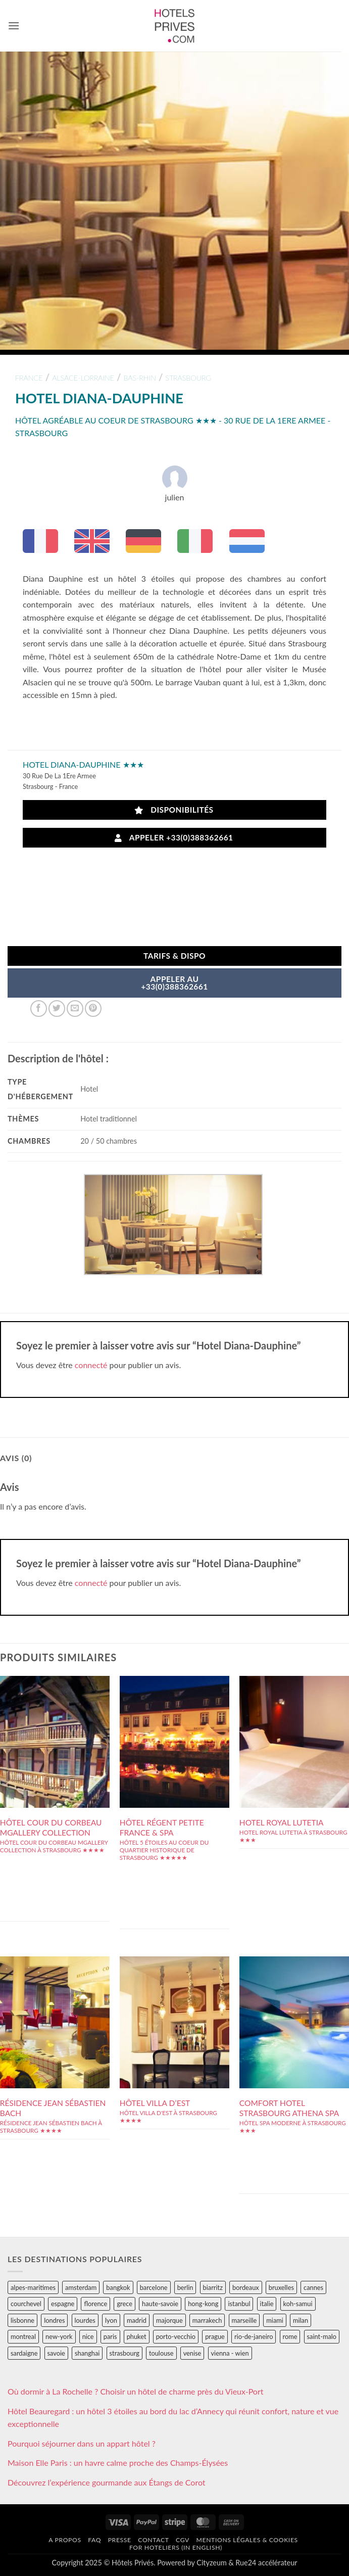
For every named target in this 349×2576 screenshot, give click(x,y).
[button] (14, 25)
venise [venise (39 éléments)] (192, 2353)
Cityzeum (211, 2562)
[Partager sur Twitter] (56, 1008)
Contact (153, 2540)
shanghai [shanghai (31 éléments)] (87, 2353)
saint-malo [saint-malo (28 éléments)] (322, 2336)
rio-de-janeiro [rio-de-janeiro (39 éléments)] (253, 2336)
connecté (91, 1365)
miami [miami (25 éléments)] (274, 2320)
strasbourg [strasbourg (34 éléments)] (124, 2353)
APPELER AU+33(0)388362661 (174, 983)
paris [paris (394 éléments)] (110, 2336)
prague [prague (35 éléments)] (215, 2336)
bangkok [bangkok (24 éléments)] (118, 2287)
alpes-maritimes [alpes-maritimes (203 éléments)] (33, 2287)
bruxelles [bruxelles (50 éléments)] (281, 2287)
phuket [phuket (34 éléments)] (136, 2336)
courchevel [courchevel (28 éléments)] (26, 2304)
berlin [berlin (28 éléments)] (185, 2287)
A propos (64, 2540)
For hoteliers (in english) (175, 2547)
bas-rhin (139, 377)
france (29, 377)
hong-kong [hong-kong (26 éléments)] (203, 2304)
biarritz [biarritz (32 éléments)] (213, 2287)
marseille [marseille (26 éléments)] (244, 2320)
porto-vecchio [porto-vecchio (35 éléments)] (175, 2336)
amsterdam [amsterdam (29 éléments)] (80, 2287)
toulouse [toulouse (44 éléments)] (161, 2353)
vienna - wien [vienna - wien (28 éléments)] (230, 2353)
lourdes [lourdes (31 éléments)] (85, 2320)
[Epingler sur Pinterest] (93, 1008)
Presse (119, 2540)
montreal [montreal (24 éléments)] (23, 2336)
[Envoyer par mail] (75, 1008)
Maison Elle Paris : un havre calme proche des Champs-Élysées (118, 2462)
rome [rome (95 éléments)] (290, 2336)
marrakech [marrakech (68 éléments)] (207, 2320)
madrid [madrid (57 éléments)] (136, 2320)
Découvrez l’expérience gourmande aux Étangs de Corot (107, 2482)
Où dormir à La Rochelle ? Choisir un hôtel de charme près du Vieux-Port (136, 2391)
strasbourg (188, 377)
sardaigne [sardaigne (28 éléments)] (24, 2353)
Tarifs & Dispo (174, 955)
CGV (182, 2540)
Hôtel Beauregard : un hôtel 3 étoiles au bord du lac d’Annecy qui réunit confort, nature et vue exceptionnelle (173, 2417)
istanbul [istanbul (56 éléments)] (239, 2304)
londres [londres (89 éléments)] (54, 2320)
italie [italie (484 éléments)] (267, 2304)
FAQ (94, 2540)
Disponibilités (174, 810)
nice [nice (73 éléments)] (88, 2336)
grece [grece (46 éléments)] (124, 2304)
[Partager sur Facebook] (38, 1008)
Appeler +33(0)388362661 (174, 837)
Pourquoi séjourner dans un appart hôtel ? (82, 2443)
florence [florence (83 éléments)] (95, 2304)
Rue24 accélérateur (266, 2562)
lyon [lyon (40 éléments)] (111, 2320)
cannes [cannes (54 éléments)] (313, 2287)
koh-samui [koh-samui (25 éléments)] (298, 2304)
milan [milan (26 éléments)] (300, 2320)
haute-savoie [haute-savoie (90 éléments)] (160, 2304)
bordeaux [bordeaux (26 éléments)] (245, 2287)
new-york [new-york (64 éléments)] (58, 2336)
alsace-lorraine (83, 377)
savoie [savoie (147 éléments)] (56, 2353)
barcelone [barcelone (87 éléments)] (154, 2287)
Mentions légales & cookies (247, 2540)
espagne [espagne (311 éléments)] (62, 2304)
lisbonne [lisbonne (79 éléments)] (22, 2320)
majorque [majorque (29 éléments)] (169, 2320)
